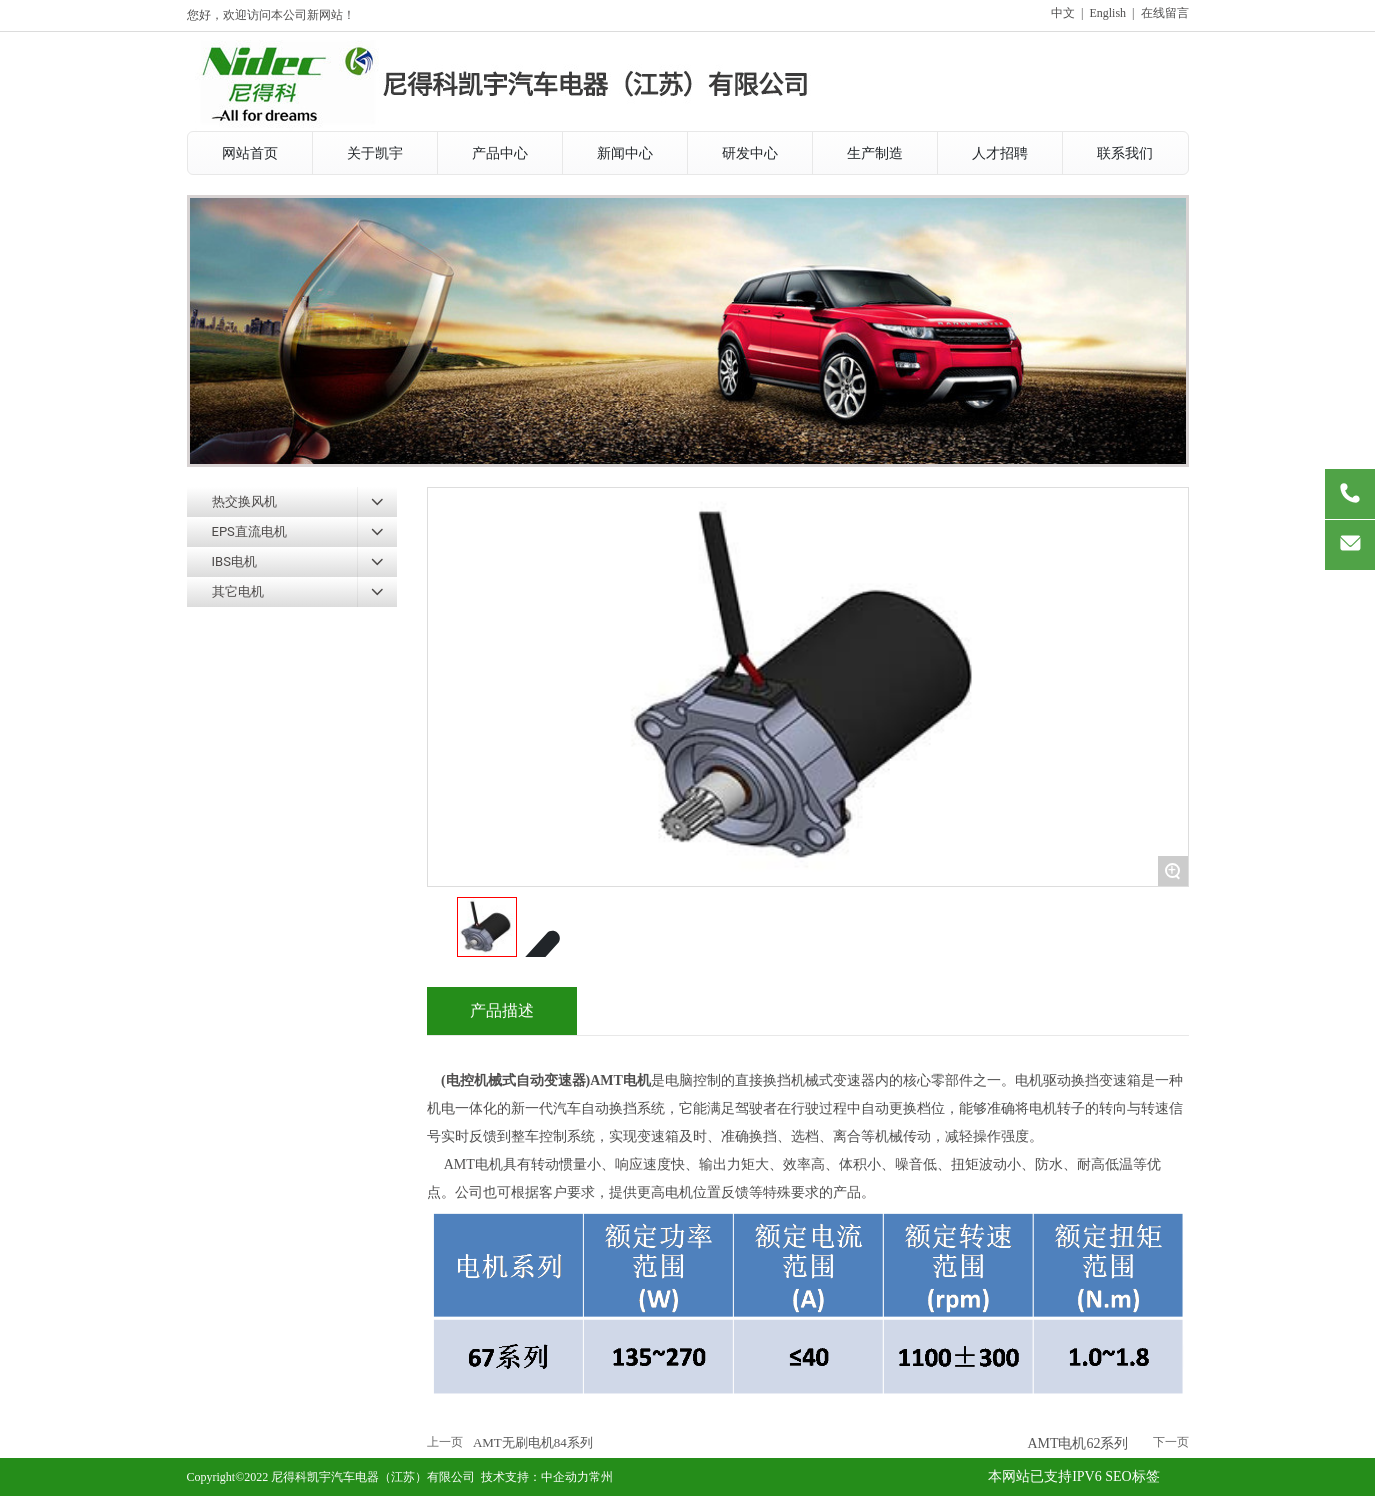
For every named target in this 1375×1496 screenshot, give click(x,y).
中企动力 (565, 1477)
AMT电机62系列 (1077, 1443)
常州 (601, 1477)
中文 (1063, 13)
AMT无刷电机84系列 (533, 1442)
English (1107, 13)
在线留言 (1165, 13)
